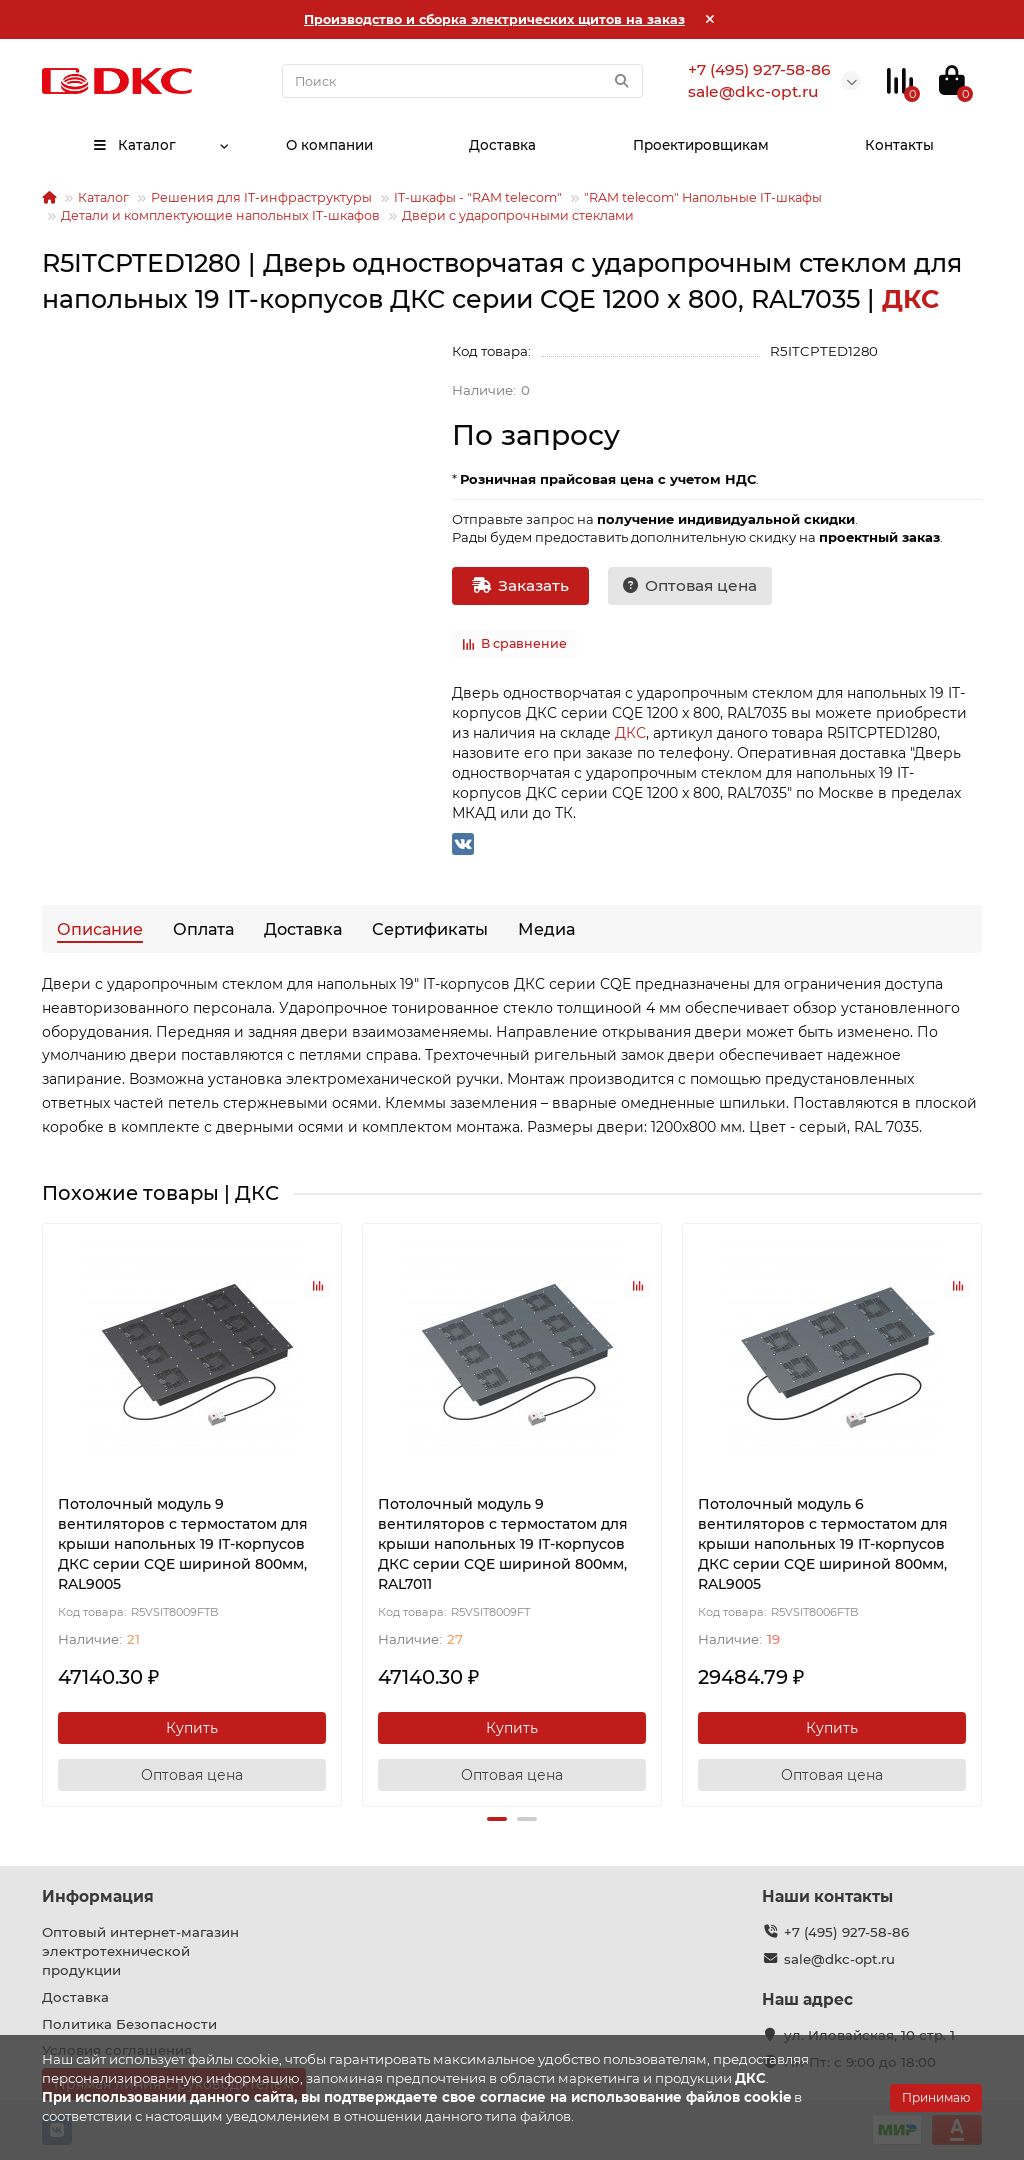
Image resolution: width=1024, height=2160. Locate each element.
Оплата (203, 929)
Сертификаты (430, 929)
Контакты (900, 145)
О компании (328, 145)
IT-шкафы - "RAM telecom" (478, 197)
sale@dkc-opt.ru (839, 1959)
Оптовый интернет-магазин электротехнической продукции (140, 1951)
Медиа (546, 929)
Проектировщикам (701, 145)
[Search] (462, 81)
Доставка (502, 145)
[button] (497, 1819)
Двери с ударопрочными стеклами (518, 215)
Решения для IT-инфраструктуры (261, 197)
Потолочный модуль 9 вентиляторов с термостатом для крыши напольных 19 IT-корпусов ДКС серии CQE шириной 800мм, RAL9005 (183, 1544)
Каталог (133, 145)
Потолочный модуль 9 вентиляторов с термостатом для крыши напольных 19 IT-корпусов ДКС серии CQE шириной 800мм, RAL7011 (503, 1544)
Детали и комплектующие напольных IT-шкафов (220, 215)
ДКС (630, 733)
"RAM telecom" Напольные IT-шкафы (703, 197)
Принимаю (936, 2097)
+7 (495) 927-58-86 (846, 1932)
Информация (98, 1896)
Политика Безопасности (129, 2024)
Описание (100, 929)
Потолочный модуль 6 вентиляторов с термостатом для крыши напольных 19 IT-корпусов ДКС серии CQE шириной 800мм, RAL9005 (823, 1544)
